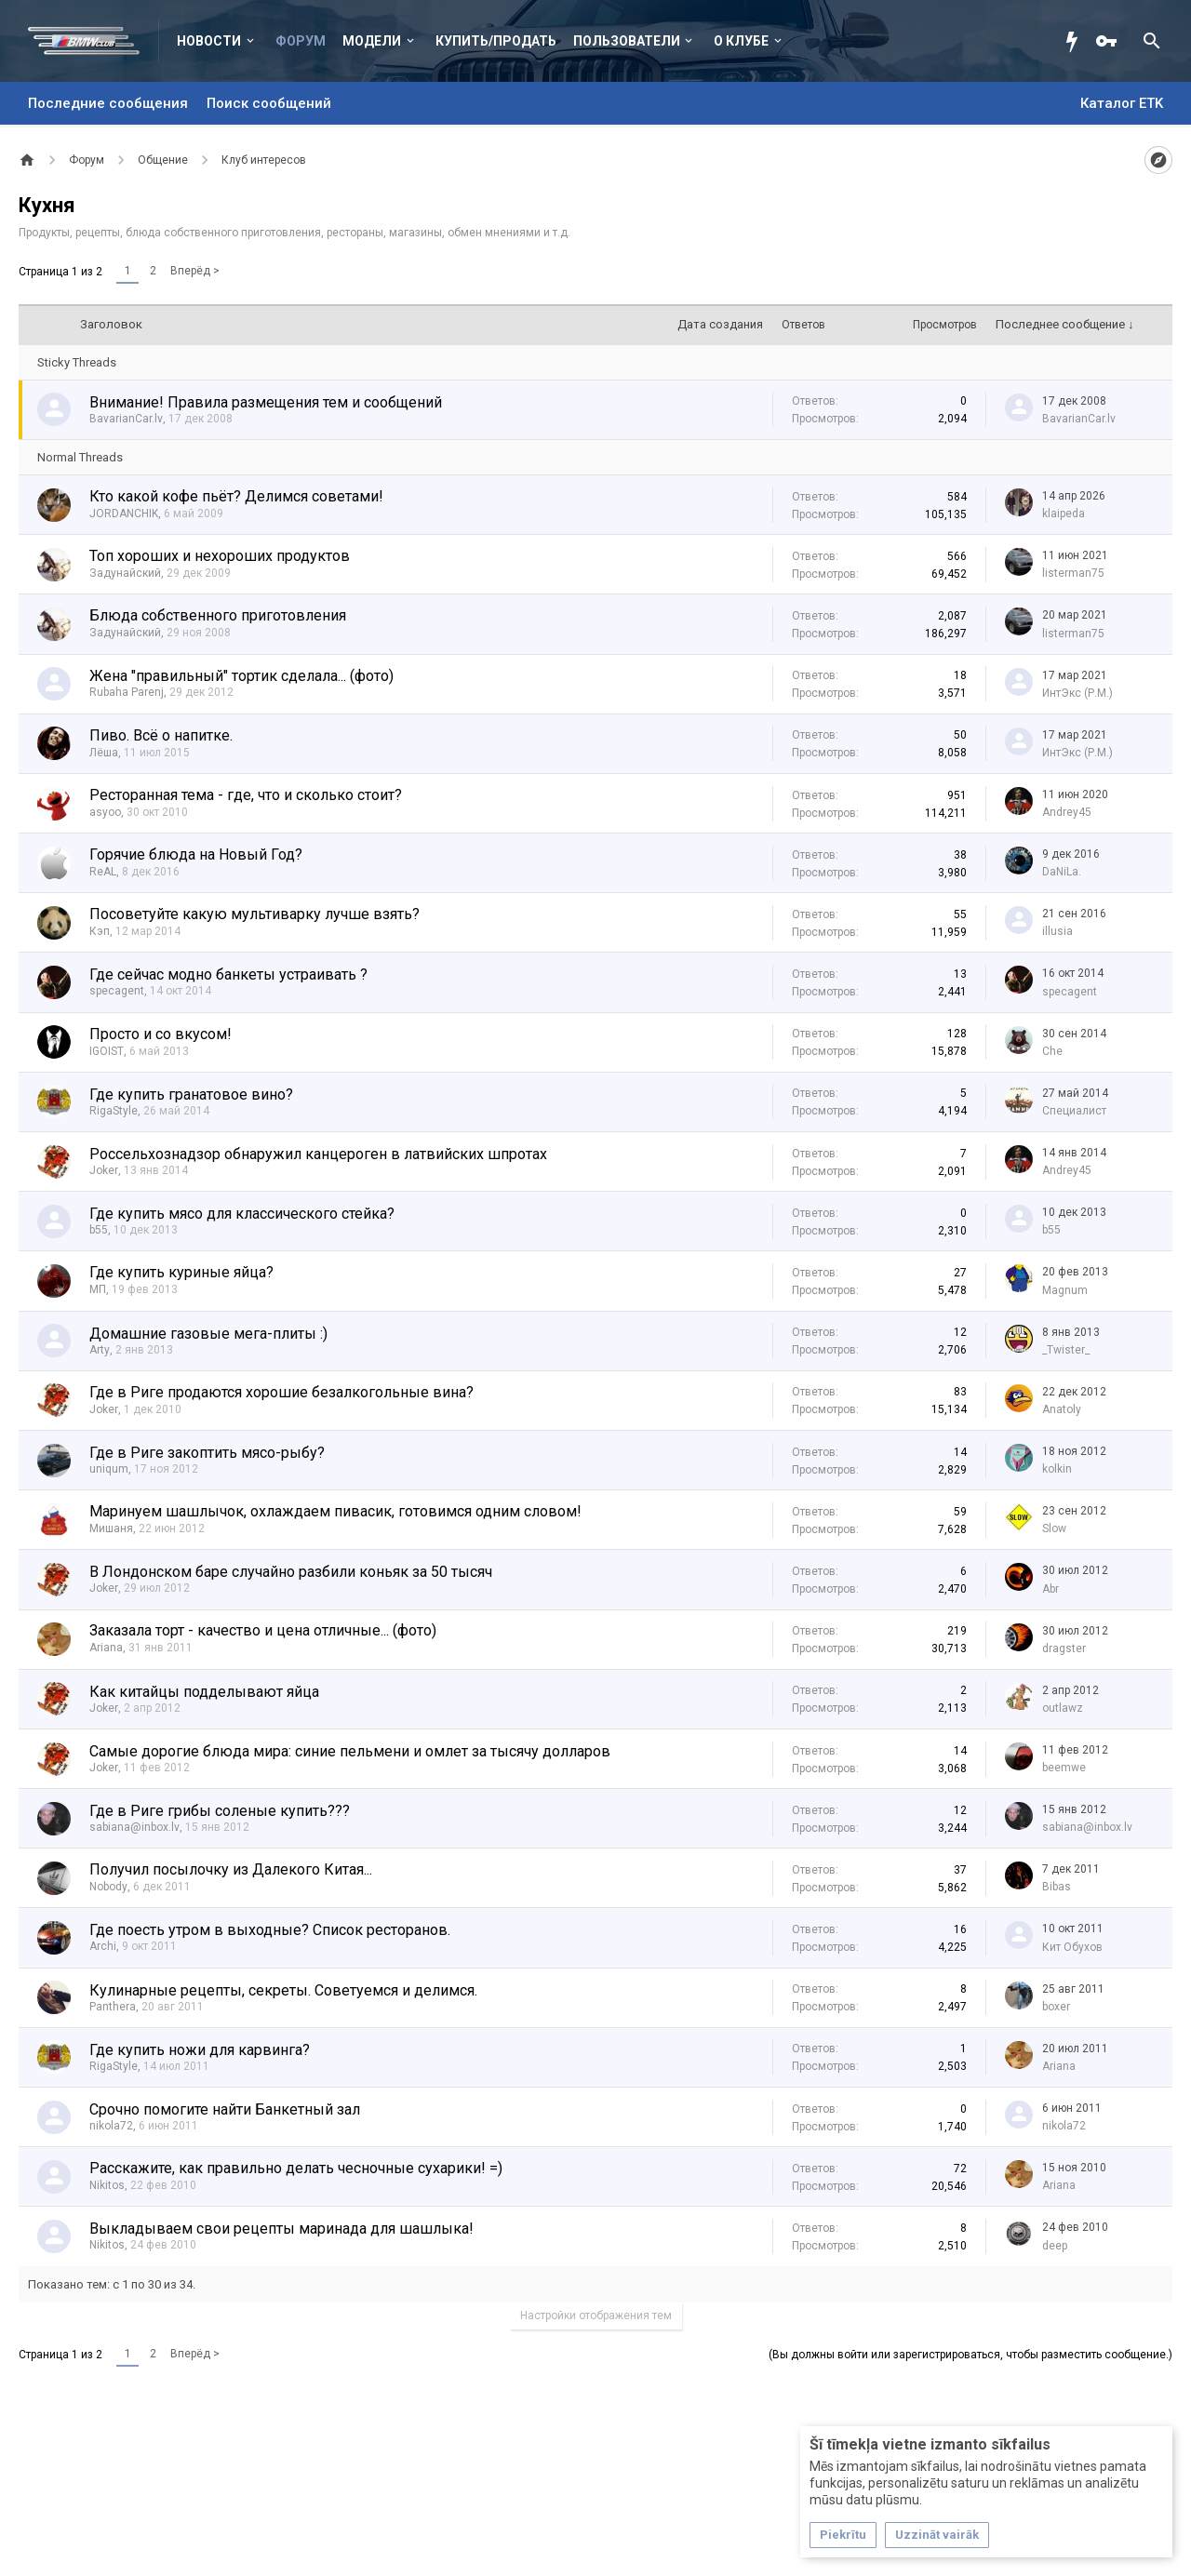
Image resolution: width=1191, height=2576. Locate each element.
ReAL (102, 871)
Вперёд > (195, 270)
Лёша (103, 752)
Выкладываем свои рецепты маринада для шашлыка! (281, 2228)
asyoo (105, 812)
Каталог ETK (1121, 103)
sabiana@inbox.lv (134, 1827)
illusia (1057, 931)
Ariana (106, 1647)
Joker (103, 1170)
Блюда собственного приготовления (217, 615)
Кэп (99, 931)
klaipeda (1063, 513)
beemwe (1064, 1767)
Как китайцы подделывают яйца (204, 1692)
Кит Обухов (1072, 1947)
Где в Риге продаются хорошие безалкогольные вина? (281, 1392)
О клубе (741, 40)
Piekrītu (843, 2535)
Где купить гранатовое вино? (191, 1094)
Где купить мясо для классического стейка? (242, 1213)
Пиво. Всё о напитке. (161, 735)
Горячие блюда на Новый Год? (195, 854)
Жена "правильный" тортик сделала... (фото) (241, 676)
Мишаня (111, 1528)
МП (97, 1289)
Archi (102, 1946)
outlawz (1062, 1708)
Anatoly (1061, 1409)
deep (1054, 2245)
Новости (209, 40)
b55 (98, 1229)
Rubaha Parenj (126, 692)
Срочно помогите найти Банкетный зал (224, 2109)
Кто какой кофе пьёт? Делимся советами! (236, 496)
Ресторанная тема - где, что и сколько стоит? (245, 795)
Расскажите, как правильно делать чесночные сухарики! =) (295, 2168)
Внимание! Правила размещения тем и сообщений (265, 402)
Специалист (1074, 1110)
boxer (1056, 2006)
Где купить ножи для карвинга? (199, 2050)
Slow (1054, 1528)
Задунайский (125, 573)
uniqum (108, 1468)
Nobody (108, 1886)
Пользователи (626, 40)
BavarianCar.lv (126, 418)
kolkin (1057, 1468)
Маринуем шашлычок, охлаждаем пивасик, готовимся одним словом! (335, 1511)
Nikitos (107, 2185)
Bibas (1056, 1886)
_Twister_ (1066, 1349)
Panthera (112, 2006)
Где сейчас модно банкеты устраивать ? (228, 974)
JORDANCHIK (123, 513)
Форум (300, 40)
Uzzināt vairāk (937, 2535)
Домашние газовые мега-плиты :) (208, 1333)
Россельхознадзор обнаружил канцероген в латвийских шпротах (318, 1154)
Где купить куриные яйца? (181, 1272)
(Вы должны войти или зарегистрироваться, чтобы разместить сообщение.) (970, 2354)
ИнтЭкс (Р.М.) (1077, 693)
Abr (1050, 1588)
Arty (99, 1349)
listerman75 (1073, 573)
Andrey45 (1066, 812)
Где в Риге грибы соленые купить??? (219, 1811)
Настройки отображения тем (596, 2315)
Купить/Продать (495, 40)
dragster (1064, 1648)
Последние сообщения (108, 103)
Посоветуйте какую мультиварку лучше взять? (254, 914)
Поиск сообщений (269, 103)
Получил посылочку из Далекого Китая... (230, 1869)
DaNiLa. (1061, 871)
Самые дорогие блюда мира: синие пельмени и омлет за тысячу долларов (349, 1751)
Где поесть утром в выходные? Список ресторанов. (269, 1930)
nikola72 (111, 2125)
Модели (371, 40)
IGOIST (106, 1051)
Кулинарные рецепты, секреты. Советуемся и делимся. (283, 1990)
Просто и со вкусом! (160, 1034)
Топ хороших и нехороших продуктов (219, 556)
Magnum (1065, 1290)
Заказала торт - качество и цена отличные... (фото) (262, 1630)
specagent (116, 990)
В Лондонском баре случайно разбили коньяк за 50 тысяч (290, 1572)
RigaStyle (113, 1110)
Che (1052, 1051)
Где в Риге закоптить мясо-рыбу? (207, 1453)
